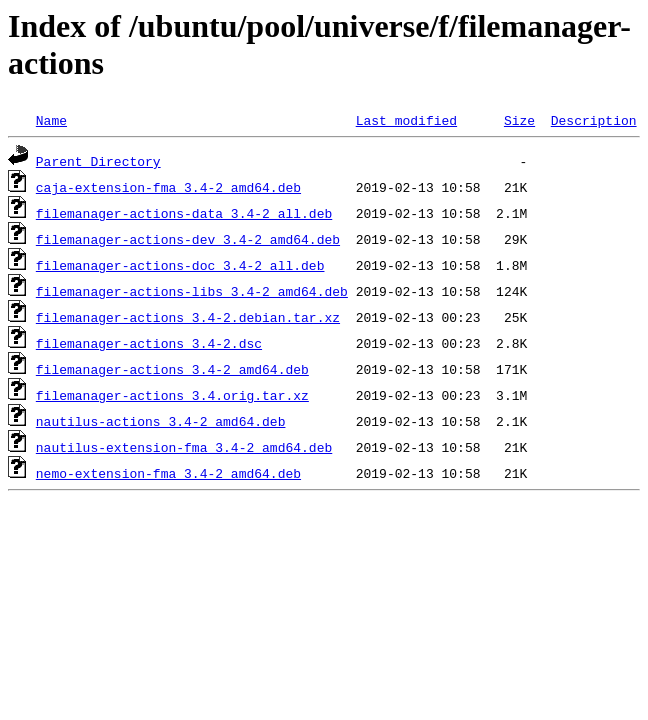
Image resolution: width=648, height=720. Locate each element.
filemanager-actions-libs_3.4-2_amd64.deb (192, 291)
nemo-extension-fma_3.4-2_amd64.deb (168, 473)
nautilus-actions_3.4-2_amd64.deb (161, 421)
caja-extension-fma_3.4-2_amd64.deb (168, 187)
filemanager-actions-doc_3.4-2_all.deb (180, 265)
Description (594, 120)
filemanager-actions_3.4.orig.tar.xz (172, 395)
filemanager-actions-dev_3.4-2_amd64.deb (188, 239)
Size (519, 120)
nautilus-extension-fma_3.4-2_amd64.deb (184, 447)
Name (51, 120)
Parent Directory (98, 161)
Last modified (406, 120)
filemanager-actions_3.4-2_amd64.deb (172, 369)
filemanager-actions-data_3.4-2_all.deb (184, 213)
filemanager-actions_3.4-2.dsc (149, 343)
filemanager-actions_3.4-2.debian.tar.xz (188, 317)
